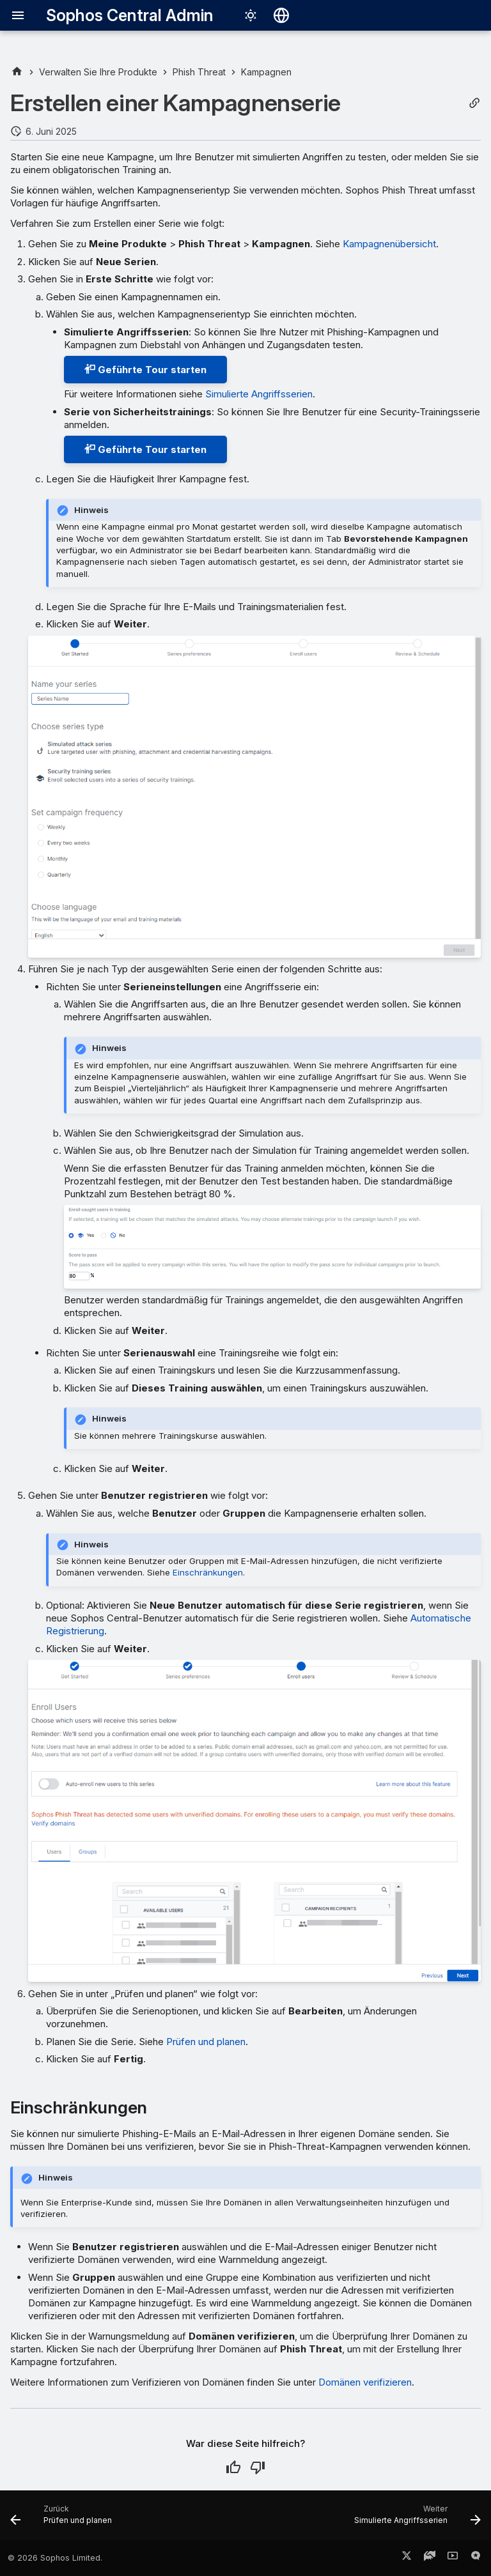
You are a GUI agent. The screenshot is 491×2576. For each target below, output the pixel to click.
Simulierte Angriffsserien (259, 394)
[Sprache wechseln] (281, 15)
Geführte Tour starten (145, 370)
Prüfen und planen (206, 2041)
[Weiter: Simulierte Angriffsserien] (415, 2519)
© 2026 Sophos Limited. (55, 2558)
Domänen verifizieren (365, 2382)
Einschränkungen (208, 1572)
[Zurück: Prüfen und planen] (63, 2519)
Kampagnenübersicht (389, 244)
